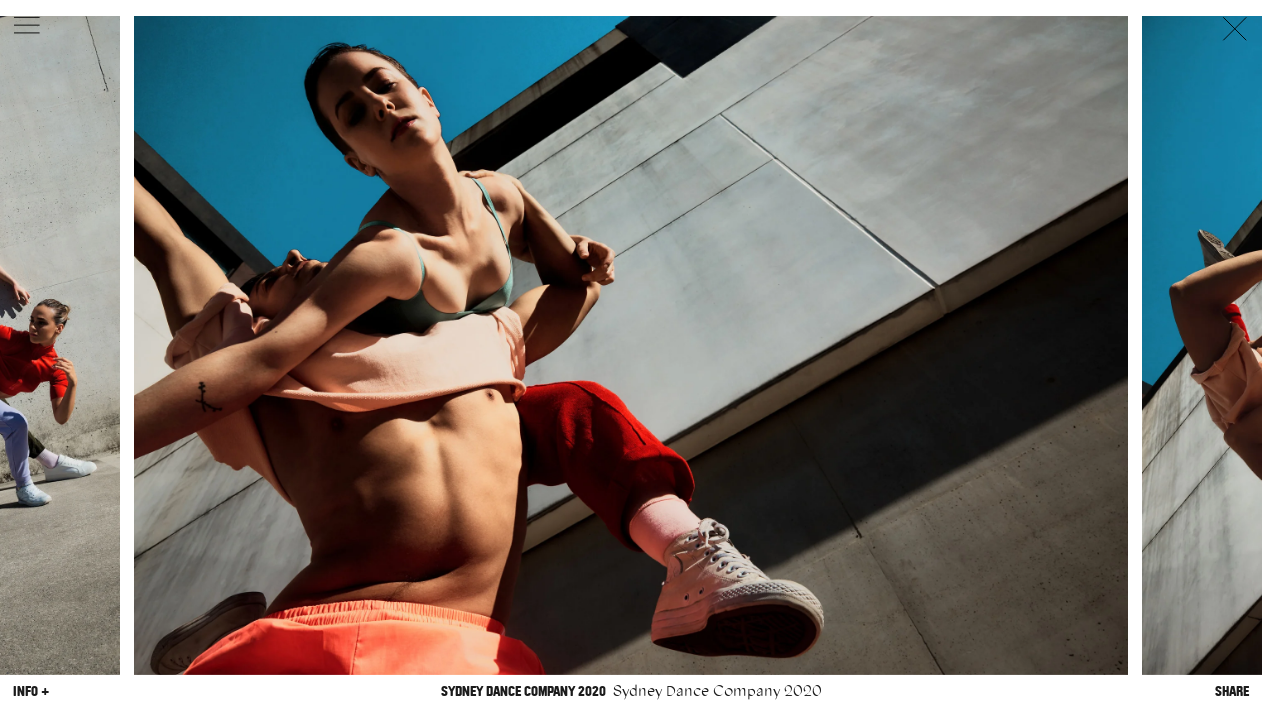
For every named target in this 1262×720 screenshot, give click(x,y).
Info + (31, 691)
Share (1232, 691)
